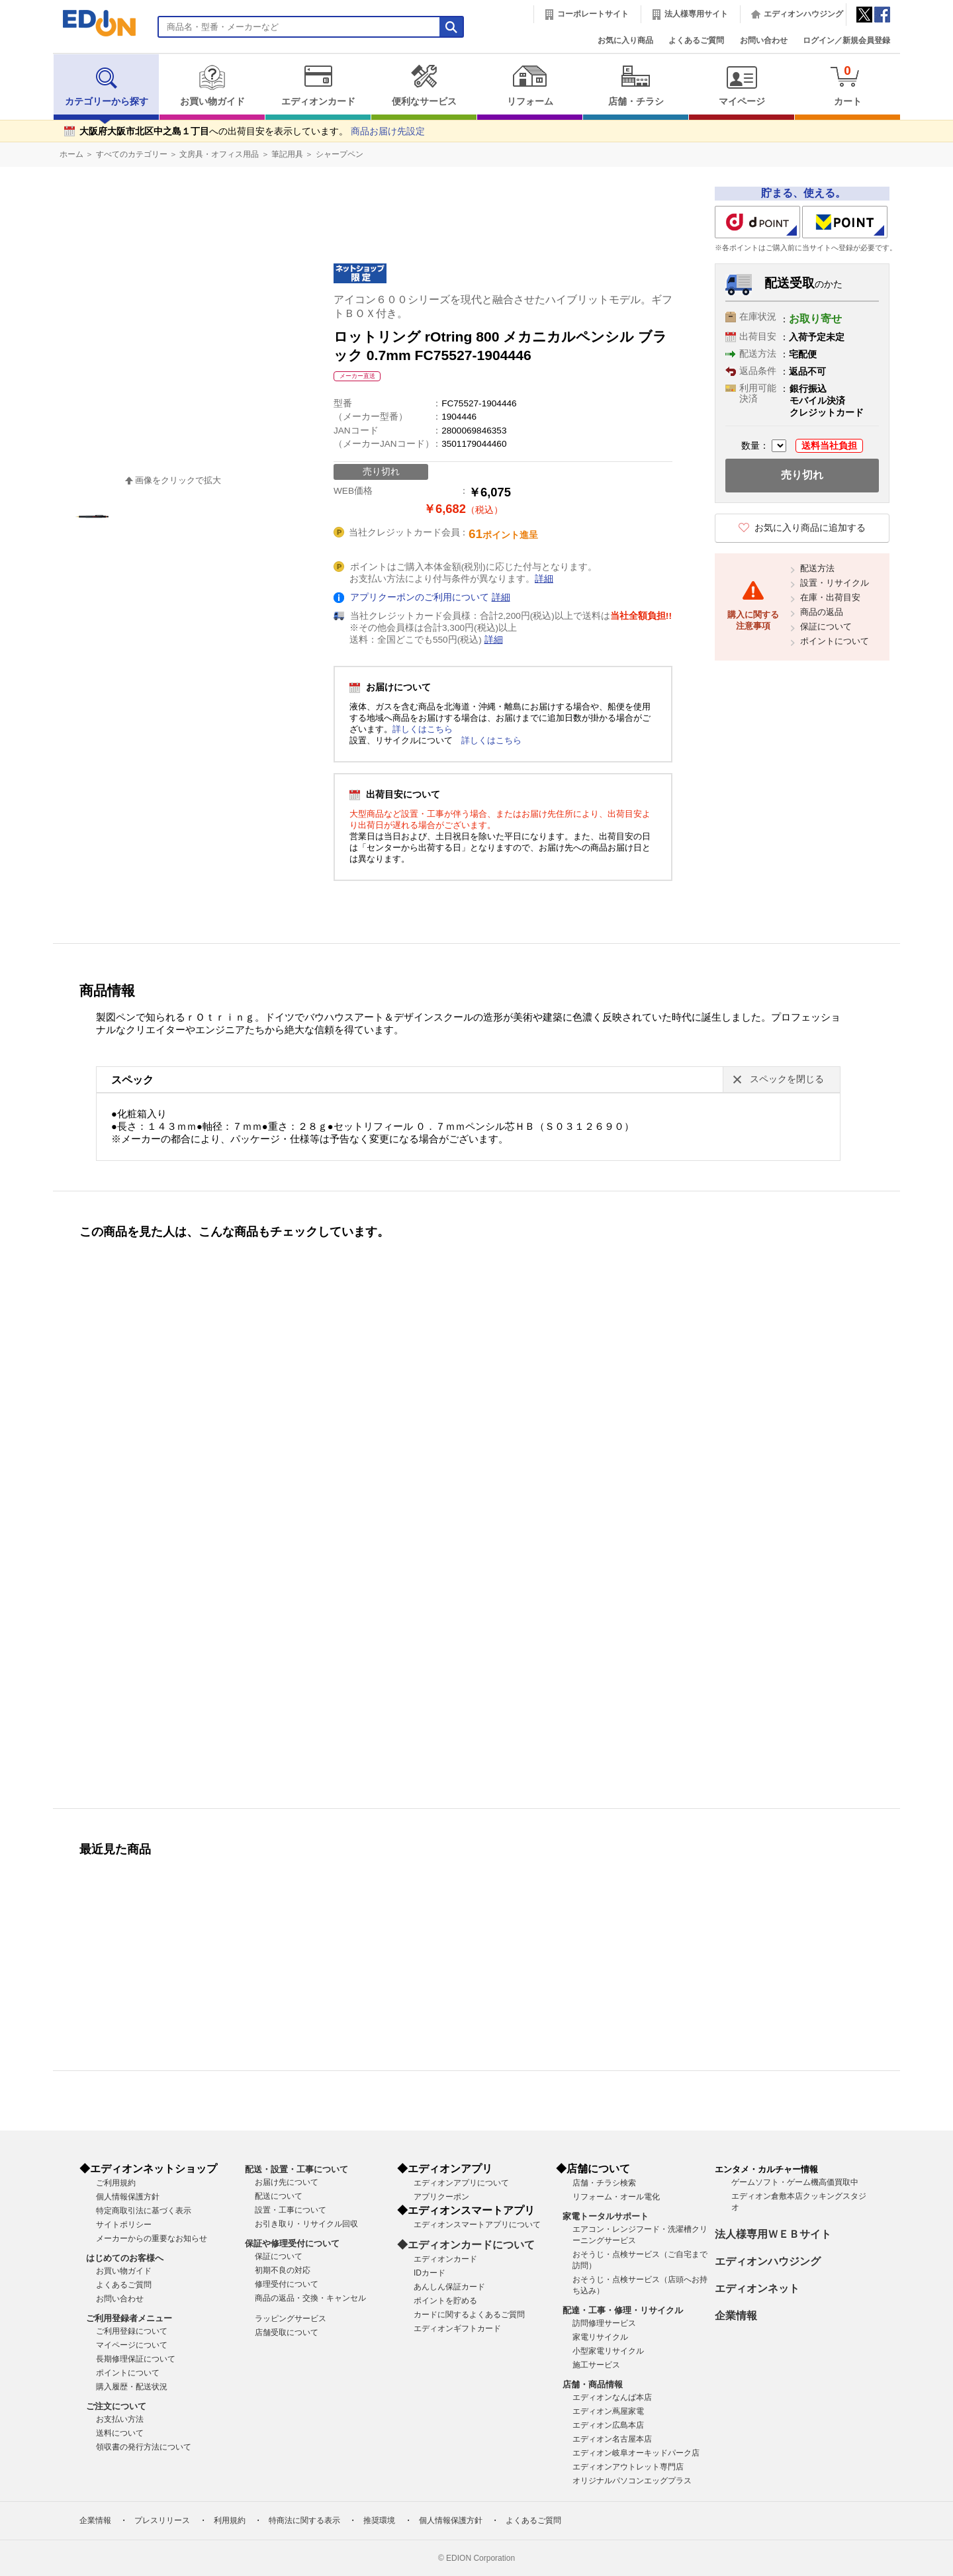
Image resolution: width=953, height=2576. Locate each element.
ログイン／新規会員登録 (846, 40)
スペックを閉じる (787, 1079)
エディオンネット (757, 2288)
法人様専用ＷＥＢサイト (773, 2234)
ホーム (71, 154)
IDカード (429, 2272)
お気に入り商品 (625, 40)
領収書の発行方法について (143, 2447)
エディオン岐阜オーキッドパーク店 (636, 2453)
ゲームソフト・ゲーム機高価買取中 (794, 2182)
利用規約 (230, 2520)
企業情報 (736, 2315)
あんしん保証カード (449, 2286)
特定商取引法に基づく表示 (143, 2210)
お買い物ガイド (212, 85)
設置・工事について (290, 2210)
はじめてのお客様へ (124, 2258)
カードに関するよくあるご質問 (469, 2314)
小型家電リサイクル (608, 2351)
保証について (826, 626)
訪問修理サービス (604, 2323)
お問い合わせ (764, 40)
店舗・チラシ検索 (604, 2182)
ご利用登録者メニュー (129, 2318)
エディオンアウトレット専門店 (628, 2466)
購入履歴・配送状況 (131, 2386)
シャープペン (339, 154)
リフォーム (529, 85)
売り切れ (802, 475)
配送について (278, 2196)
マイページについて (131, 2345)
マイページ (741, 85)
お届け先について (286, 2182)
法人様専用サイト (696, 14)
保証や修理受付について (292, 2243)
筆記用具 (287, 154)
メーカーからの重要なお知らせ (151, 2238)
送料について (120, 2433)
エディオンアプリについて (461, 2182)
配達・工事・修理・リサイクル (623, 2310)
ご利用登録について (131, 2331)
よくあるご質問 (696, 40)
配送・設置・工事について (296, 2169)
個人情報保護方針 (127, 2196)
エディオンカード (318, 85)
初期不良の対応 (282, 2270)
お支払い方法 (120, 2419)
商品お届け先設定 (388, 131)
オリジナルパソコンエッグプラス (632, 2480)
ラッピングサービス (290, 2318)
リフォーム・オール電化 (616, 2196)
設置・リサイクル (834, 583)
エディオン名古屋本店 (612, 2439)
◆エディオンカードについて (466, 2244)
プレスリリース (162, 2520)
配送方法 (817, 568)
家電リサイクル (600, 2337)
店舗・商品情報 (593, 2384)
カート (847, 85)
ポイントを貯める (445, 2300)
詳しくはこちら (422, 729)
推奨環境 (379, 2520)
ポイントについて (834, 641)
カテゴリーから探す (106, 85)
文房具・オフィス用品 (219, 154)
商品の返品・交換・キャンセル (310, 2298)
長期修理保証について (135, 2359)
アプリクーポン (441, 2196)
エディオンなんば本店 (612, 2397)
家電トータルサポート (606, 2216)
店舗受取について (286, 2332)
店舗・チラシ (635, 85)
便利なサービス (423, 85)
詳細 (544, 579)
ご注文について (116, 2406)
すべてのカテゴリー (131, 154)
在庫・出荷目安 (830, 597)
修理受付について (286, 2284)
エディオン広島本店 (608, 2425)
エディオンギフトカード (457, 2328)
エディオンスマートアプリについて (477, 2224)
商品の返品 (821, 612)
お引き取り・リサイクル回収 (306, 2224)
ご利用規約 (116, 2182)
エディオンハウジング (803, 14)
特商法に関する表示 (304, 2520)
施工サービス (596, 2364)
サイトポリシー (124, 2224)
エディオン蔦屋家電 (608, 2411)
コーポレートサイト (593, 14)
